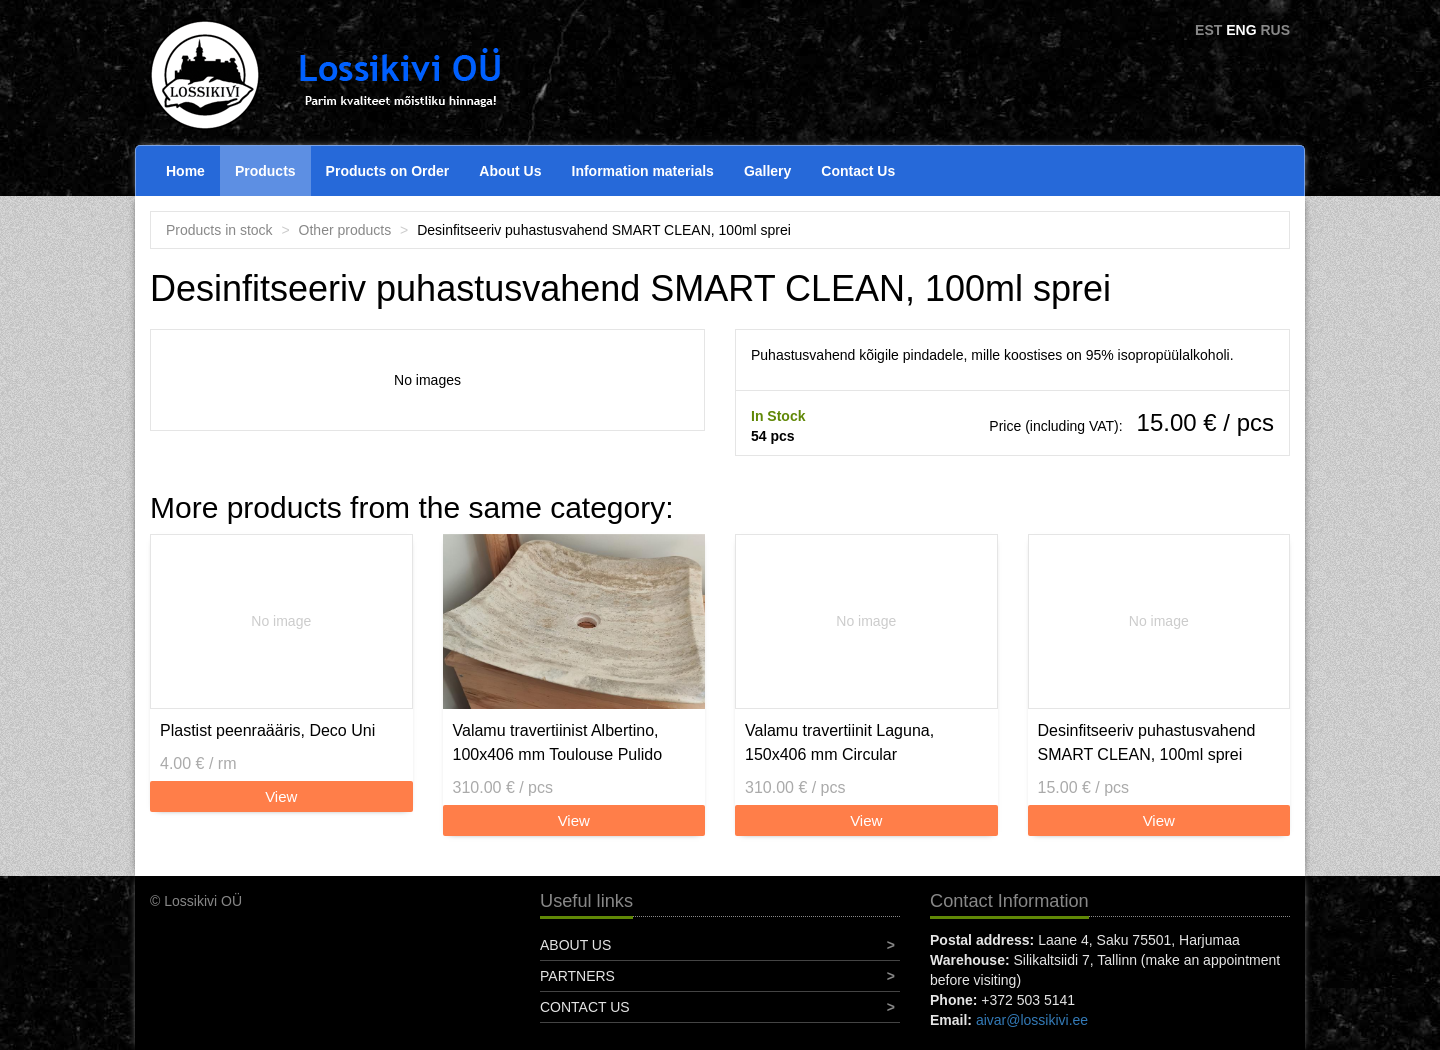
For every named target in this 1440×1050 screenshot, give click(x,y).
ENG (1241, 30)
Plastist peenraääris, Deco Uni (267, 730)
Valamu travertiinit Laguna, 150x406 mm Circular (839, 742)
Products (265, 171)
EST (1208, 30)
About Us (510, 171)
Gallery (767, 171)
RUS (1275, 30)
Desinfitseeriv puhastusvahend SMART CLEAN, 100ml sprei (1147, 742)
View (281, 796)
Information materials (643, 171)
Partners (577, 976)
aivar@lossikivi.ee (1032, 1020)
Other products (345, 230)
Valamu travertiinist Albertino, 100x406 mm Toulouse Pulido (558, 742)
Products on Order (388, 171)
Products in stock (219, 230)
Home (185, 171)
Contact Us (858, 171)
